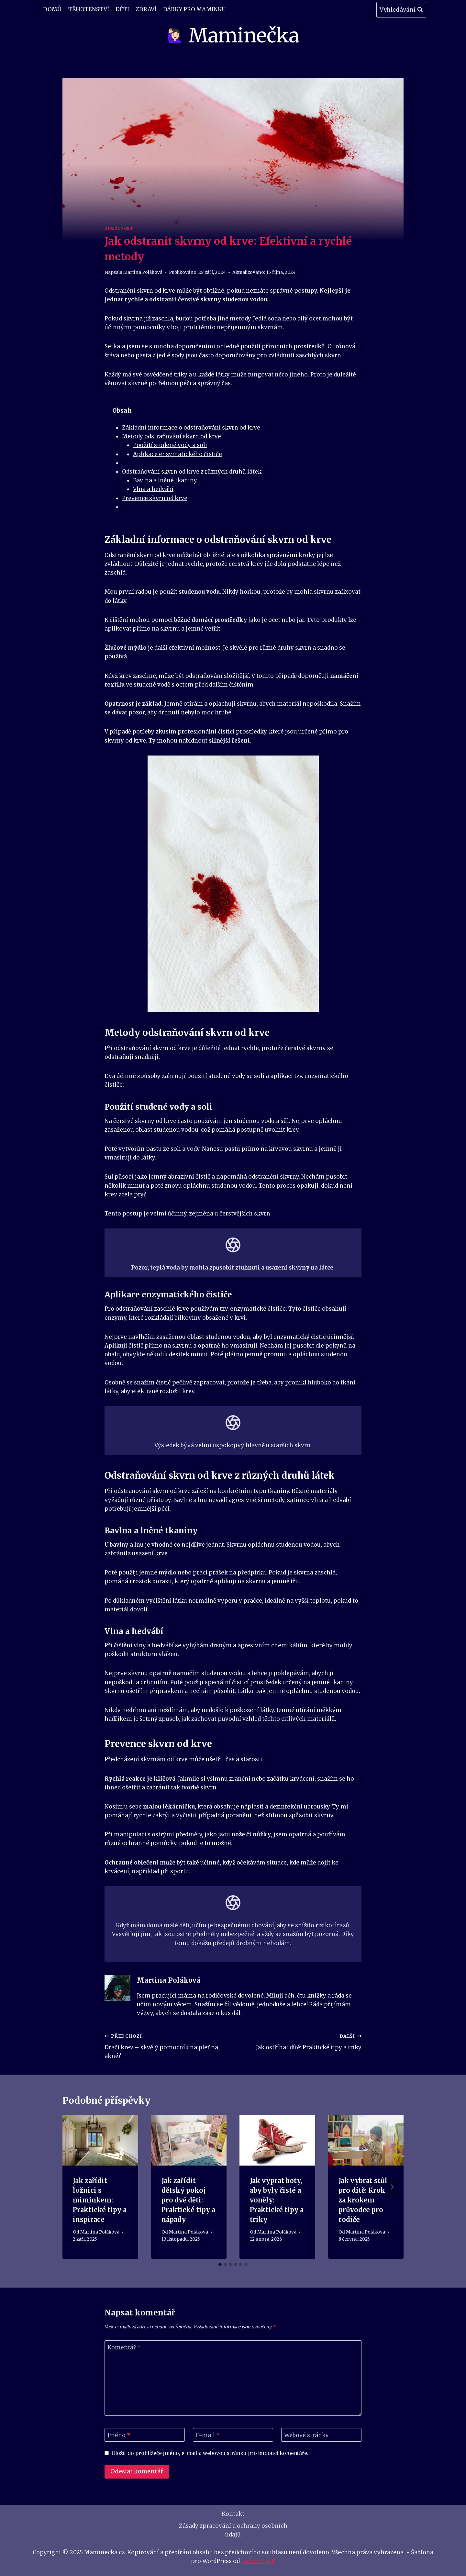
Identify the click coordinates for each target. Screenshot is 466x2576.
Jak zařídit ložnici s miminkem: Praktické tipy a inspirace (100, 2200)
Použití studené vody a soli (170, 445)
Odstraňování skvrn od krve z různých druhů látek (191, 471)
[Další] (392, 2187)
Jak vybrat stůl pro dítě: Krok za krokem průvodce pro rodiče (362, 2200)
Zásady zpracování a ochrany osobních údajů (233, 2530)
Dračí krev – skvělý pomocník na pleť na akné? (166, 2046)
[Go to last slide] (74, 2187)
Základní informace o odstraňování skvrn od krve (191, 427)
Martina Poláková (142, 272)
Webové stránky (306, 2435)
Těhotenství (88, 9)
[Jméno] (145, 2435)
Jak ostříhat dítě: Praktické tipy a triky (300, 2041)
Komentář (124, 2347)
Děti (122, 9)
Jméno (118, 2435)
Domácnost (119, 228)
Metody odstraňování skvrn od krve (171, 436)
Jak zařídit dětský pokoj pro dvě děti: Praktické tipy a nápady (188, 2200)
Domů (52, 9)
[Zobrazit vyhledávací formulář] (401, 10)
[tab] (220, 2264)
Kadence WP (258, 2561)
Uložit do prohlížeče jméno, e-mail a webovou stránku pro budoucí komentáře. (210, 2453)
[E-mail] (233, 2435)
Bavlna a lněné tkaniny (165, 480)
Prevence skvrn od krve (154, 498)
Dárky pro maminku (194, 9)
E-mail (208, 2435)
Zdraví (146, 9)
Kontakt (233, 2513)
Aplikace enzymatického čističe (177, 454)
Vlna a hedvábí (153, 489)
